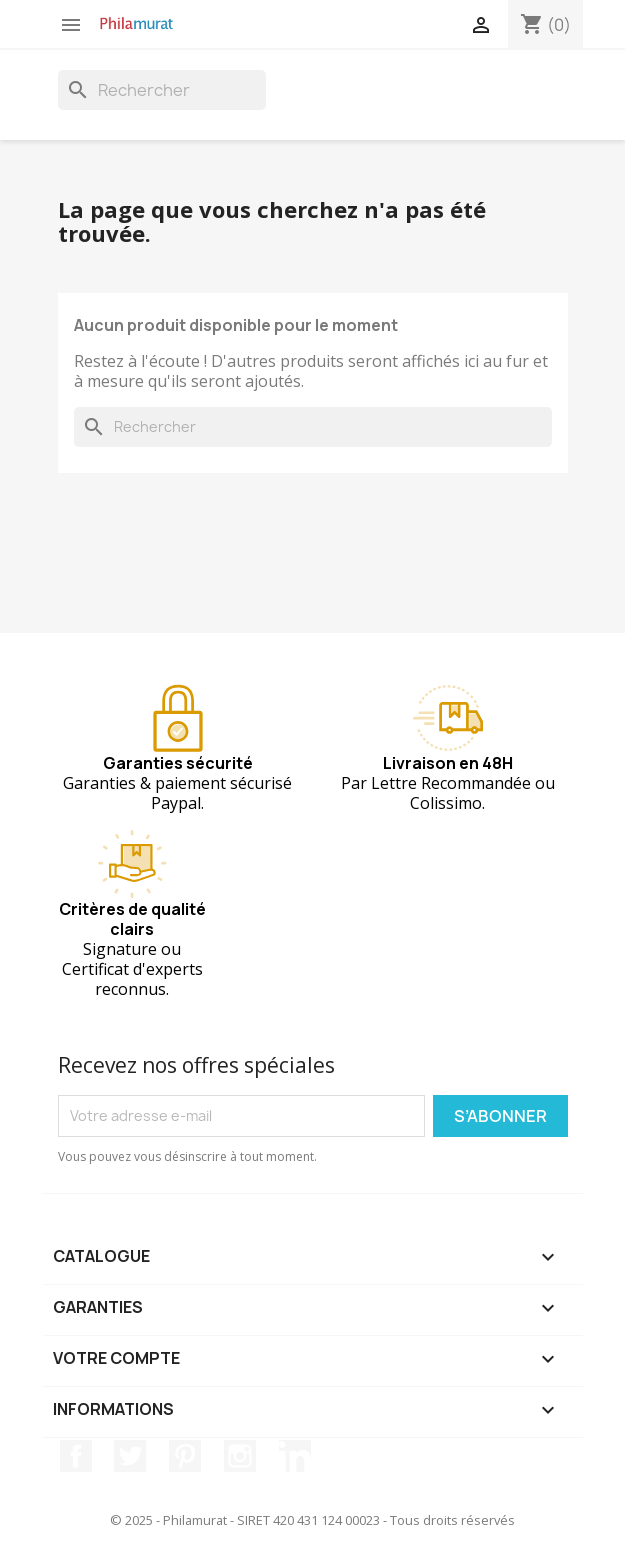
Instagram (240, 1456)
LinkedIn (295, 1456)
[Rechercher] (162, 90)
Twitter (130, 1456)
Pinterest (185, 1456)
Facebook (76, 1456)
